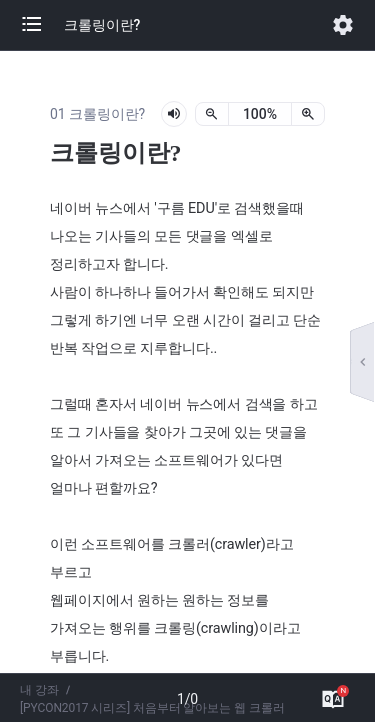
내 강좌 (39, 690)
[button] (42, 25)
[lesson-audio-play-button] (174, 114)
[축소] (212, 114)
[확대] (308, 114)
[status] (260, 114)
